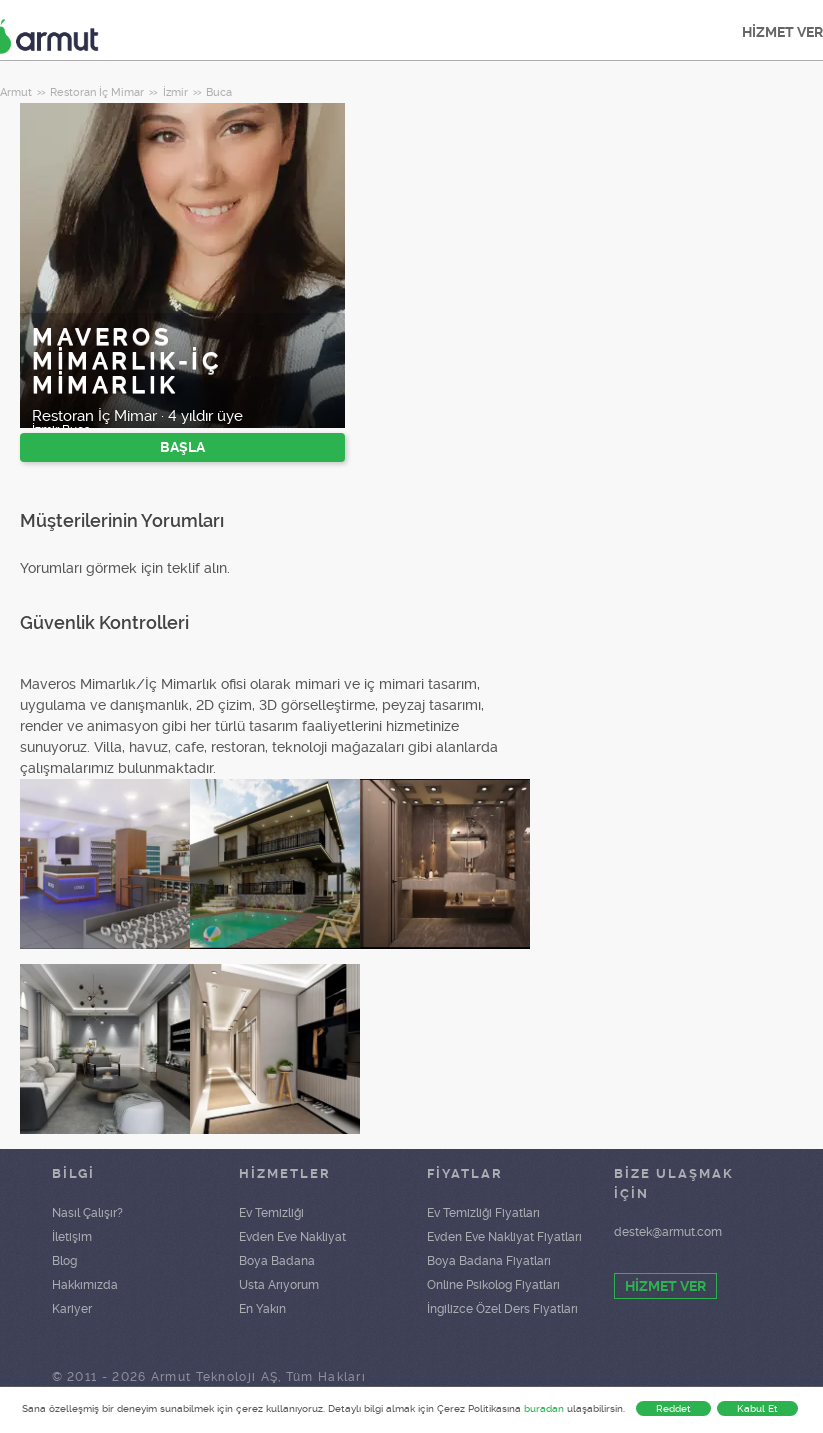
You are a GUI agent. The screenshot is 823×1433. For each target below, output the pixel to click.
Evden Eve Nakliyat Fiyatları (504, 1237)
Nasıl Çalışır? (87, 1213)
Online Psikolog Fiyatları (493, 1285)
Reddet (673, 1408)
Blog (64, 1261)
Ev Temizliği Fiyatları (483, 1213)
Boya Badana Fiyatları (489, 1261)
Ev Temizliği (271, 1213)
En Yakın (262, 1309)
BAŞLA (182, 447)
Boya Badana (277, 1261)
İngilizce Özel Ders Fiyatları (502, 1309)
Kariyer (72, 1309)
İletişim (72, 1237)
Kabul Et (757, 1408)
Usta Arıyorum (279, 1285)
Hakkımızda (85, 1285)
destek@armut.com (668, 1232)
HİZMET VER (665, 1286)
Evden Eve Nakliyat (292, 1237)
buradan (544, 1408)
